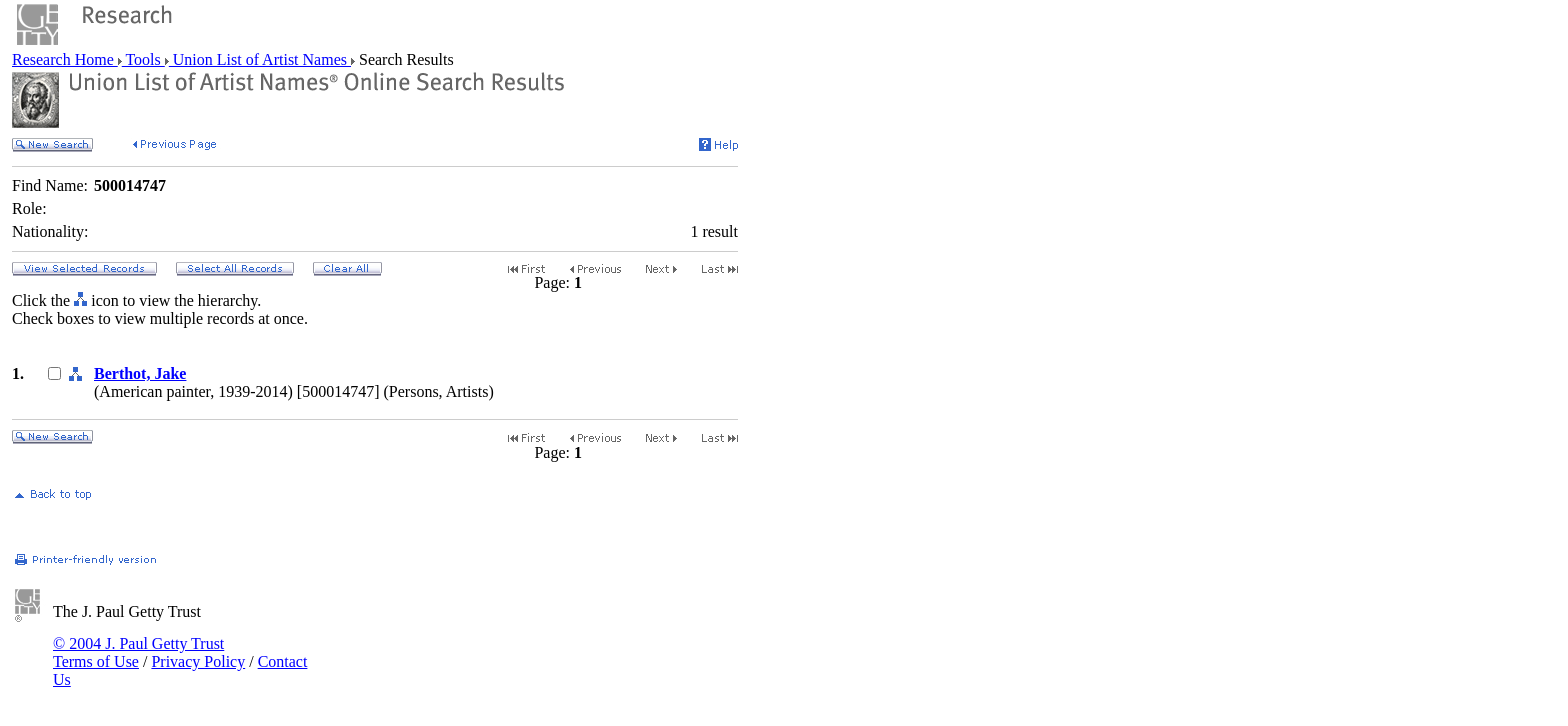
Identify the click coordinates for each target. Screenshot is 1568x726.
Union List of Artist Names (260, 59)
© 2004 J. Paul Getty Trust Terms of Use (138, 652)
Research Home (65, 59)
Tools (143, 59)
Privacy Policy (198, 661)
